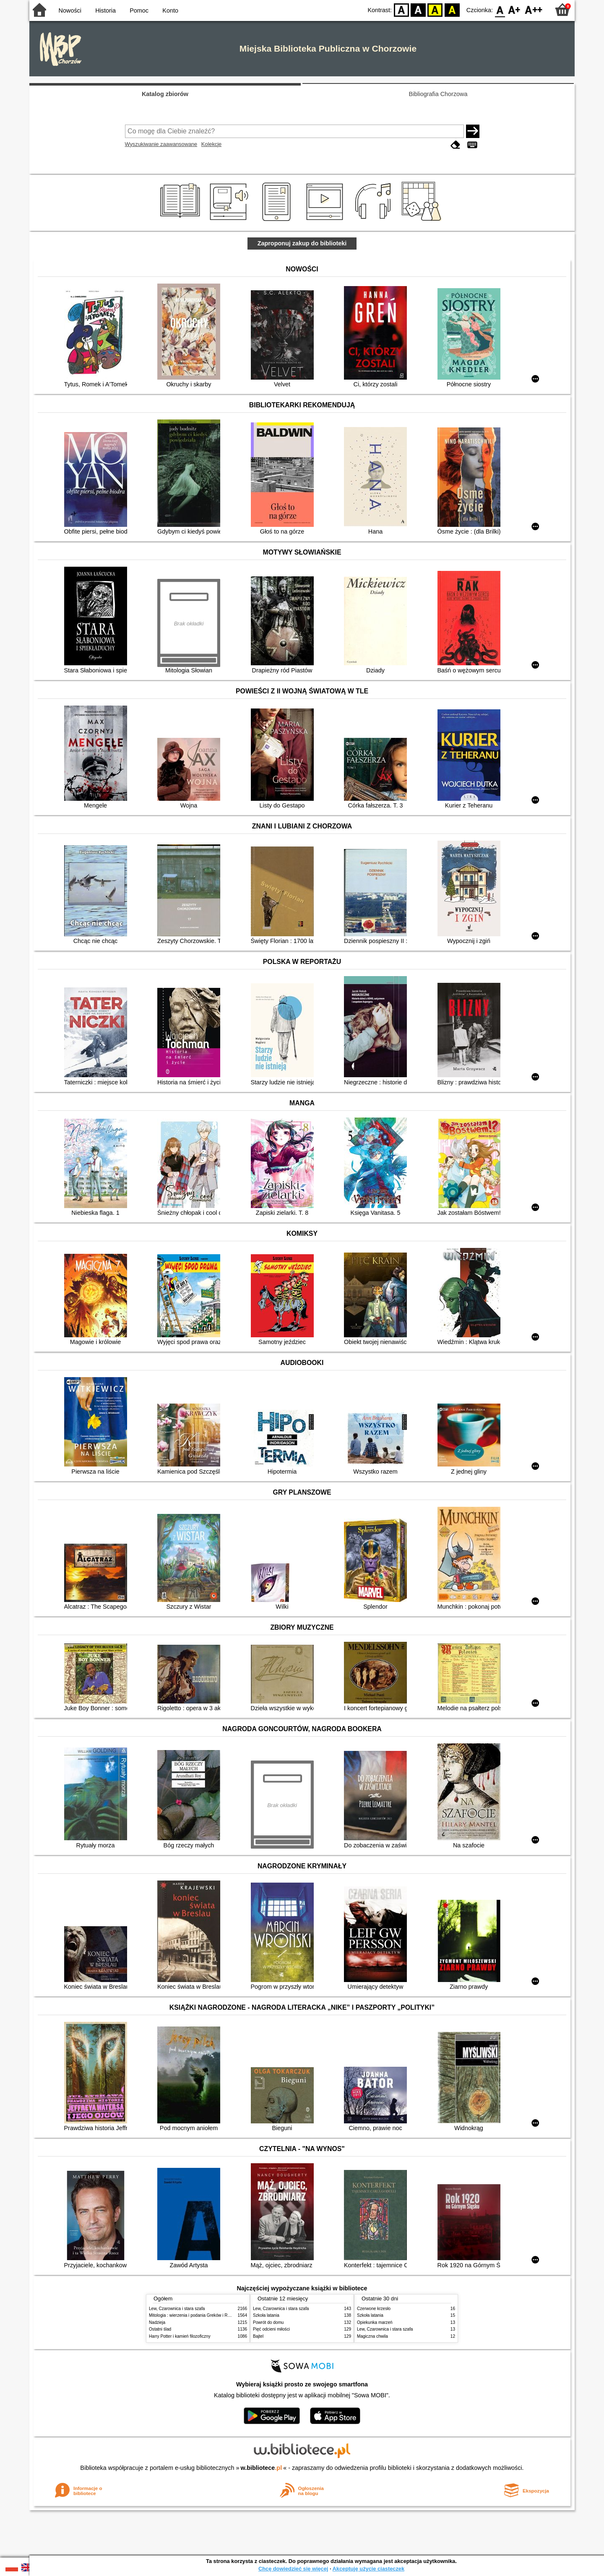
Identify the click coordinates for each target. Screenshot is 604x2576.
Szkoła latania (266, 2315)
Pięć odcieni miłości (271, 2329)
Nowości (70, 10)
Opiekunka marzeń (375, 2322)
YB (435, 9)
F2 (534, 9)
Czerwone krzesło (374, 2308)
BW (418, 9)
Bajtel (258, 2336)
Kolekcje (211, 144)
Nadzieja (157, 2322)
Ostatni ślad (160, 2329)
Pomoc (139, 10)
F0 (500, 9)
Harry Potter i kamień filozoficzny (180, 2336)
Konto (170, 10)
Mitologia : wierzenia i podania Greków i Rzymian (195, 2315)
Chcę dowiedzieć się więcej (293, 2569)
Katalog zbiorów (165, 94)
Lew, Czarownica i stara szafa (177, 2308)
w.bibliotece (261, 2467)
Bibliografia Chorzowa (438, 94)
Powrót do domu (268, 2322)
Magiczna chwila (372, 2336)
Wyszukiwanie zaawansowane (161, 144)
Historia (105, 10)
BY (452, 9)
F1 (514, 9)
